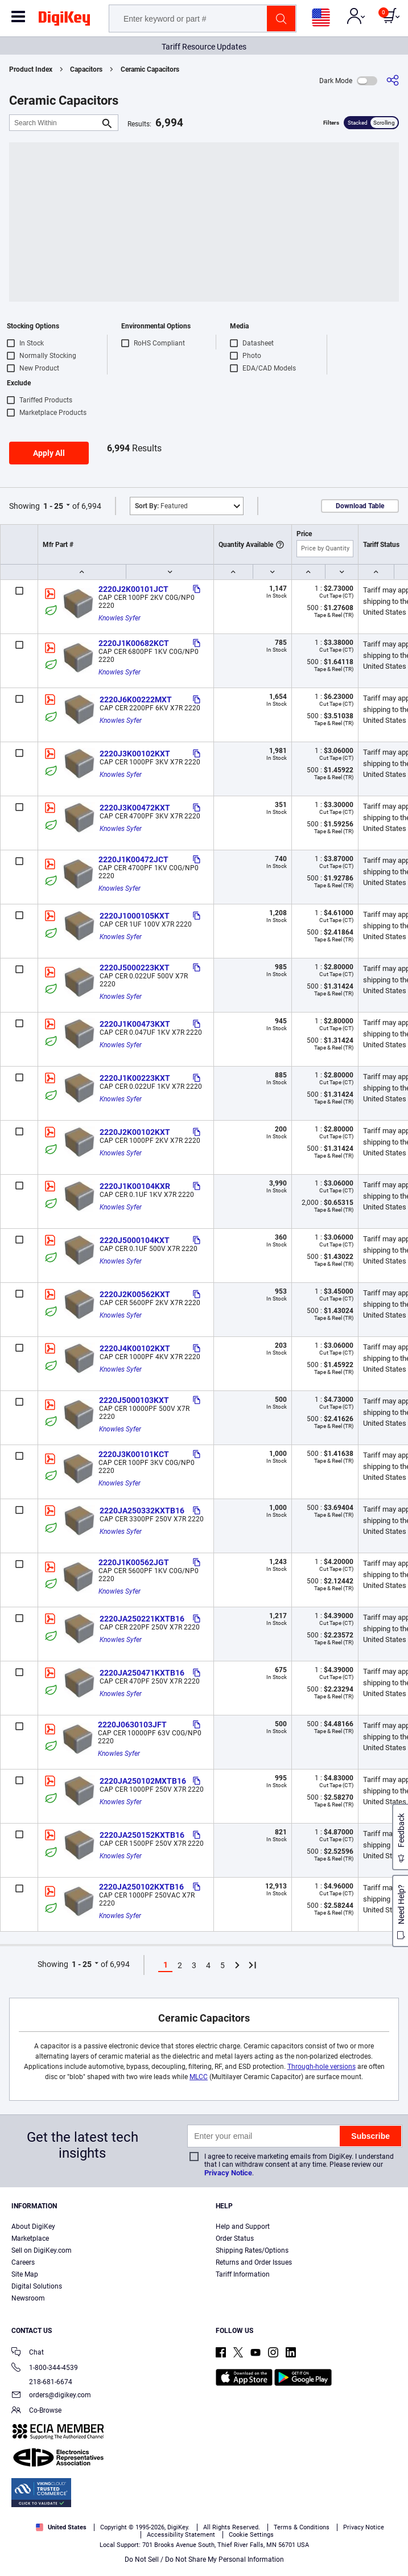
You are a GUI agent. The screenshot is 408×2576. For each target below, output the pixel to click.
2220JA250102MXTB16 (143, 1780)
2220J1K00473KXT (135, 1023)
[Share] (392, 80)
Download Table (360, 506)
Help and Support (243, 2227)
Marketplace (30, 2238)
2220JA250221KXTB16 (142, 1618)
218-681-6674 (41, 2382)
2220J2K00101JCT (133, 589)
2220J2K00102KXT (135, 1132)
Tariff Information (243, 2274)
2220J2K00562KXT (135, 1294)
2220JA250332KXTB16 (142, 1510)
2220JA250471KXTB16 (142, 1672)
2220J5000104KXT (135, 1240)
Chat (27, 2353)
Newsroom (28, 2298)
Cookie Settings (251, 2534)
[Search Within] (55, 122)
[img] (64, 20)
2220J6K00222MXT (136, 699)
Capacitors (86, 69)
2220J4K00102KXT (135, 1348)
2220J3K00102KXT (135, 753)
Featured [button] (161, 506)
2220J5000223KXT (135, 967)
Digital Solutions (36, 2286)
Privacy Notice (228, 2172)
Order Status (235, 2238)
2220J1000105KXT (135, 915)
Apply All (49, 453)
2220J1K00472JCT (133, 859)
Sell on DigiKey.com (41, 2250)
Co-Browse (36, 2411)
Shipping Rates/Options (252, 2250)
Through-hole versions (321, 2067)
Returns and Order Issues (254, 2262)
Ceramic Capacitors (150, 69)
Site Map (24, 2274)
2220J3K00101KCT (133, 1454)
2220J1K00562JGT (133, 1562)
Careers (23, 2262)
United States (61, 2527)
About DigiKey (33, 2227)
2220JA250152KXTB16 (142, 1835)
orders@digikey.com (51, 2395)
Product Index (30, 69)
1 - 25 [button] (53, 506)
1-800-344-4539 (44, 2368)
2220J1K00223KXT (135, 1078)
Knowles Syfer (119, 618)
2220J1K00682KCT (133, 643)
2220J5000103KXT (134, 1400)
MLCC (198, 2077)
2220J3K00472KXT (135, 807)
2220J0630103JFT (132, 1724)
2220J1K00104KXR (135, 1186)
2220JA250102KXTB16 (141, 1886)
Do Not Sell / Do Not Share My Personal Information (204, 2559)
